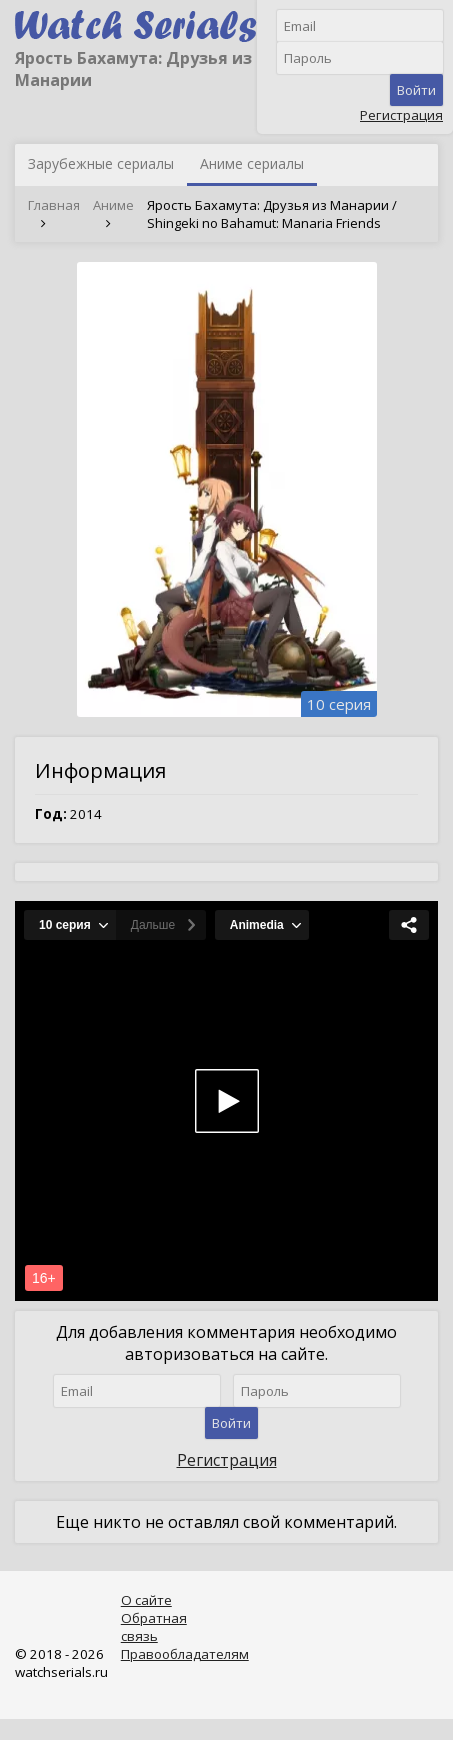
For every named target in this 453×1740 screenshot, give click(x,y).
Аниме (113, 205)
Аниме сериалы (252, 163)
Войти (416, 90)
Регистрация (401, 115)
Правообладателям (185, 1654)
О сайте (146, 1600)
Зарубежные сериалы (101, 163)
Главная (54, 205)
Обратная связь (154, 1627)
